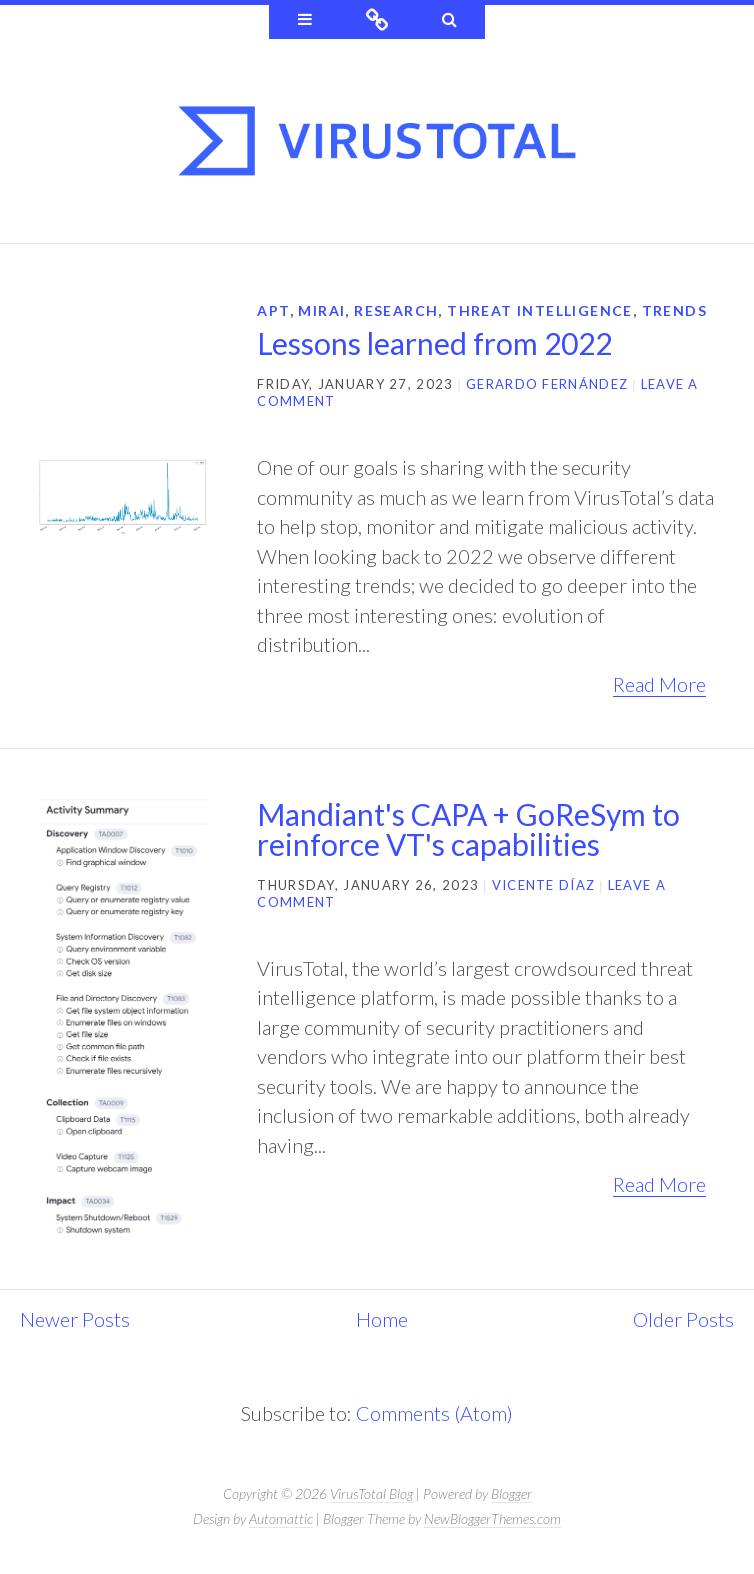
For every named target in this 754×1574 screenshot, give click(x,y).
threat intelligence (540, 310)
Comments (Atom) (434, 1413)
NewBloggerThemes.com (492, 1518)
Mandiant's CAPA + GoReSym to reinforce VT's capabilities (468, 829)
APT (273, 310)
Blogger (511, 1493)
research (396, 310)
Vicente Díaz (544, 885)
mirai (321, 310)
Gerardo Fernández (547, 384)
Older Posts (683, 1319)
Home (382, 1319)
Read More (659, 684)
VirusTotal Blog (371, 1493)
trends (674, 310)
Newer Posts (75, 1319)
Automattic (281, 1518)
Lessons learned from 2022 (434, 343)
